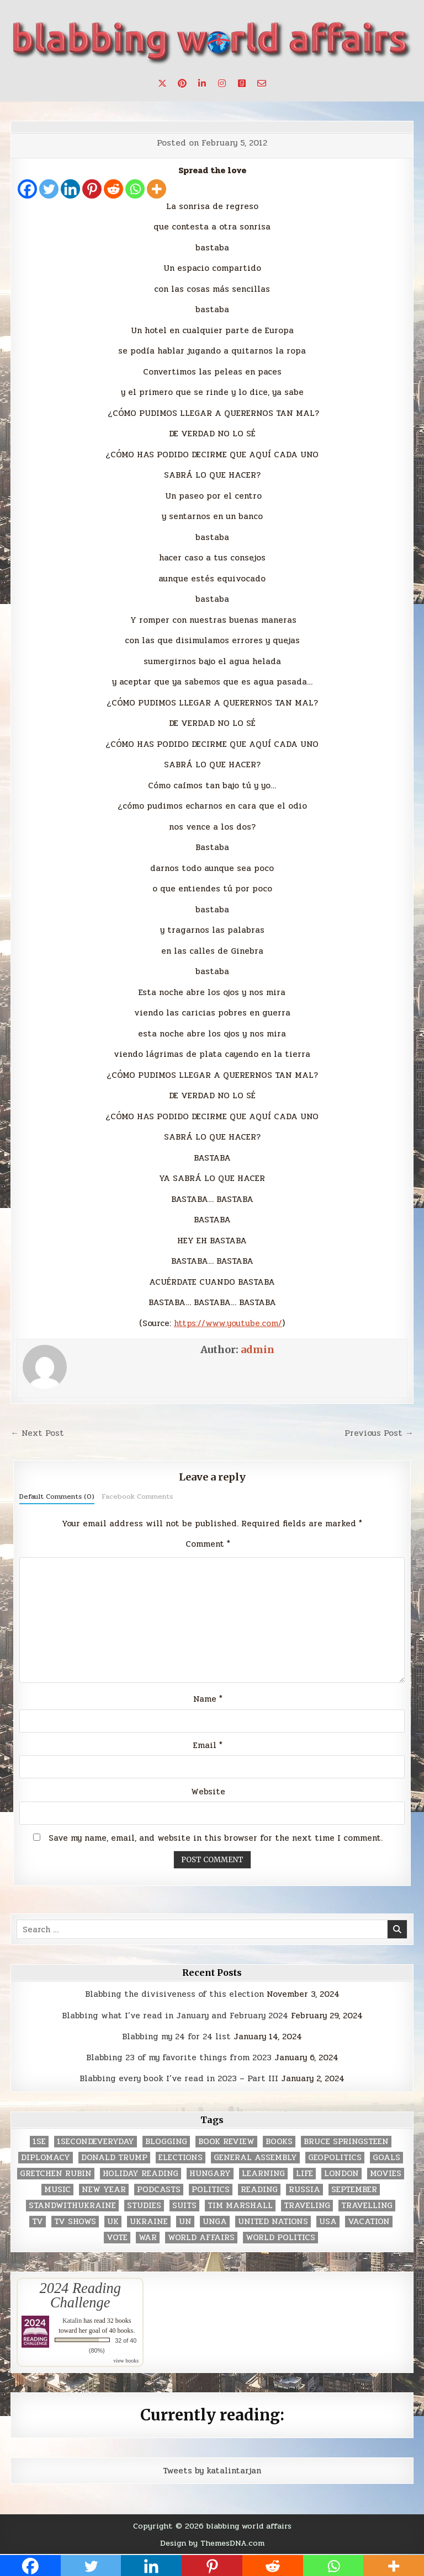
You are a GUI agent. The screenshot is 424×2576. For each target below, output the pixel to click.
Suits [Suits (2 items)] (184, 2205)
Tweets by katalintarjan (212, 2470)
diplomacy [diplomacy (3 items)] (45, 2157)
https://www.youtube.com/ (228, 1323)
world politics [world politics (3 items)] (280, 2237)
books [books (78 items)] (279, 2141)
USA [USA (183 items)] (328, 2221)
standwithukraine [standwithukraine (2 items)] (72, 2205)
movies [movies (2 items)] (385, 2173)
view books (126, 2361)
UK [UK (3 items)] (113, 2221)
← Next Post (37, 1433)
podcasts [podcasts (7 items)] (159, 2189)
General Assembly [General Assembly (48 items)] (255, 2157)
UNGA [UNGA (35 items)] (215, 2221)
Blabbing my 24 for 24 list (176, 2036)
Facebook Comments (137, 1496)
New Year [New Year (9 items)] (104, 2189)
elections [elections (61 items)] (180, 2157)
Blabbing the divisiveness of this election (174, 1994)
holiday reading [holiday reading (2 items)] (140, 2173)
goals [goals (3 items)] (386, 2157)
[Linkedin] (70, 189)
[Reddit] (113, 189)
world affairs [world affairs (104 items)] (201, 2237)
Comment (208, 1544)
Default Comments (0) (56, 1496)
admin (257, 1349)
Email (207, 1745)
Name (207, 1699)
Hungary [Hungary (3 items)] (210, 2173)
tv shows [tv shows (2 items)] (75, 2221)
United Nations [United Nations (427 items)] (273, 2221)
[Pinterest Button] (182, 83)
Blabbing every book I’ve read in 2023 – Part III (179, 2078)
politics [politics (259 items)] (211, 2189)
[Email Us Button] (261, 83)
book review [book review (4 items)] (226, 2141)
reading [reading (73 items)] (259, 2189)
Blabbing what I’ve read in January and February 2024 (175, 2015)
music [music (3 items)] (57, 2189)
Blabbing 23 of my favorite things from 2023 (179, 2057)
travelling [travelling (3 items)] (367, 2205)
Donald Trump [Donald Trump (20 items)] (114, 2157)
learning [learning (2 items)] (263, 2173)
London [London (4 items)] (341, 2173)
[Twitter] (49, 189)
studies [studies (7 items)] (144, 2205)
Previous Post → (379, 1433)
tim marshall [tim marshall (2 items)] (240, 2205)
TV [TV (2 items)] (37, 2221)
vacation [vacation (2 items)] (369, 2221)
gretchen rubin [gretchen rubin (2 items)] (56, 2173)
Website (208, 1791)
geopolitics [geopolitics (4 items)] (335, 2157)
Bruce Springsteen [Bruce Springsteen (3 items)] (346, 2141)
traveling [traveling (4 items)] (307, 2205)
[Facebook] (27, 189)
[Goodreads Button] (242, 83)
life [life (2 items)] (304, 2173)
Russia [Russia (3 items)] (304, 2189)
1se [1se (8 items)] (39, 2141)
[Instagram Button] (222, 83)
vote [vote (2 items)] (117, 2237)
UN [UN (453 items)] (185, 2221)
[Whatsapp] (135, 189)
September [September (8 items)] (354, 2189)
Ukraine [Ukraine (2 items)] (149, 2221)
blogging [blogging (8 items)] (166, 2141)
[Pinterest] (92, 189)
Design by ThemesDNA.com (212, 2543)
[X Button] (162, 83)
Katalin (72, 2320)
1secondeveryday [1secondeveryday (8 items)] (95, 2141)
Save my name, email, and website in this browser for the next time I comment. (216, 1838)
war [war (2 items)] (148, 2237)
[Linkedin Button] (202, 83)
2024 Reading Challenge (80, 2295)
